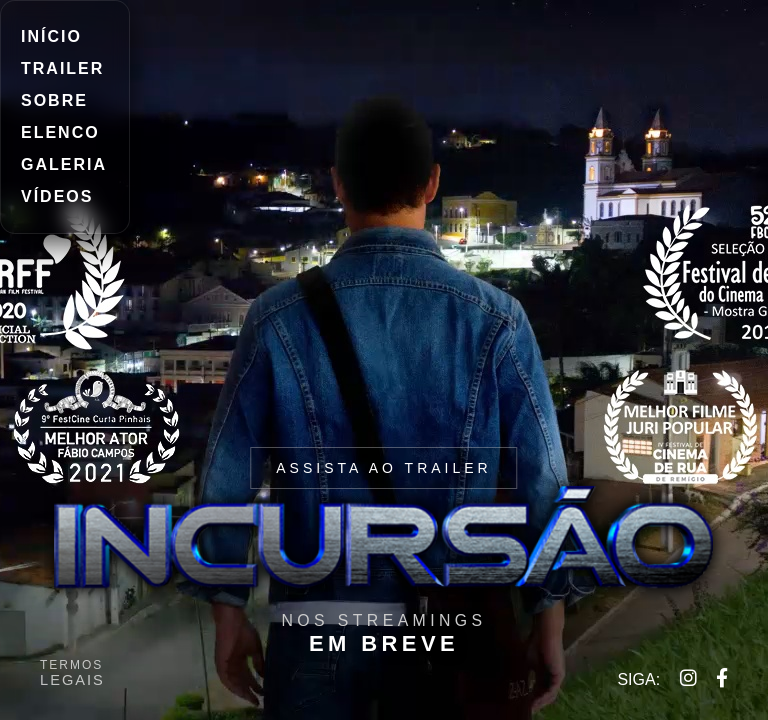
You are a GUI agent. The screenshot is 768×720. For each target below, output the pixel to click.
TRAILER (62, 68)
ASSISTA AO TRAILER (383, 468)
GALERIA (64, 164)
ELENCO (60, 132)
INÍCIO (51, 36)
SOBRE (54, 100)
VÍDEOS (57, 196)
